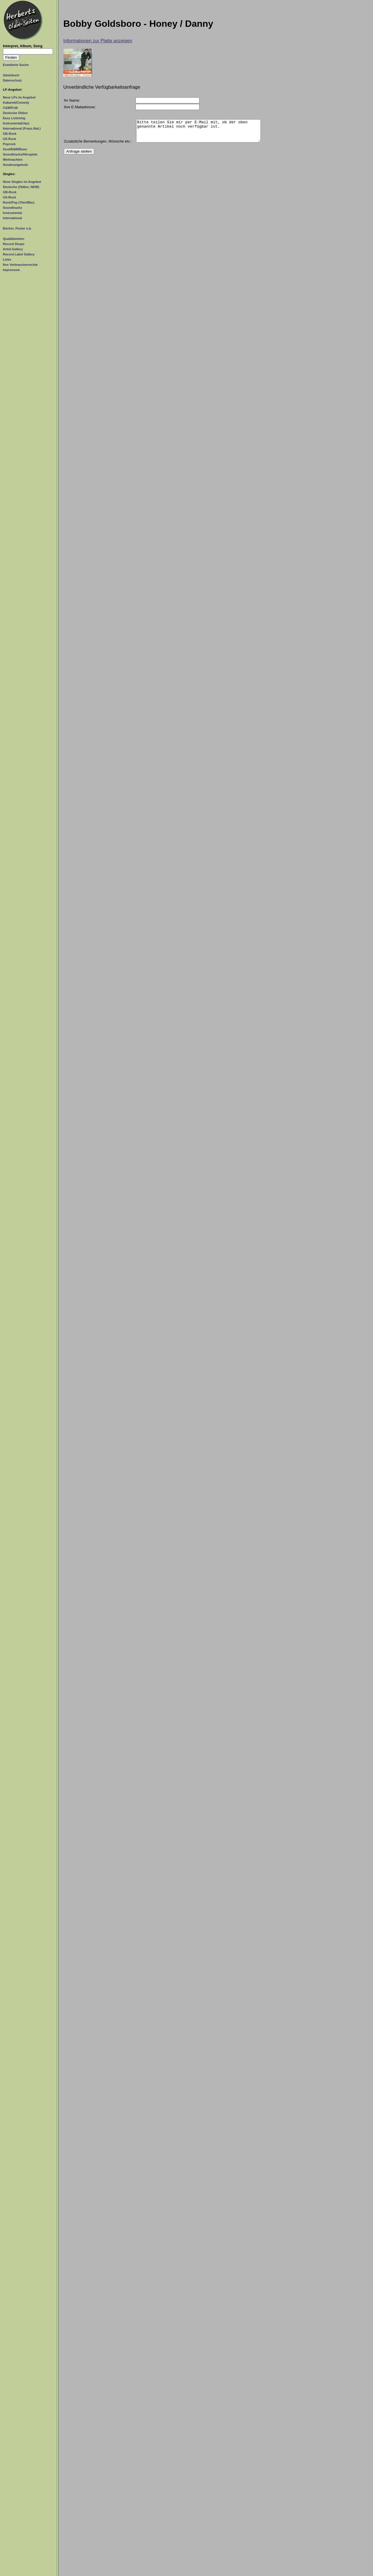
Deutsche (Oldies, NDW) (21, 187)
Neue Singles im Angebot (22, 181)
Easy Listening (14, 118)
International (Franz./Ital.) (22, 128)
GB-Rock (9, 133)
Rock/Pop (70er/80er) (19, 202)
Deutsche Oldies (15, 113)
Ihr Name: (72, 100)
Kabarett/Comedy (16, 102)
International (12, 218)
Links (7, 259)
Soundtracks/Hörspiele (20, 154)
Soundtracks (12, 207)
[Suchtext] (28, 51)
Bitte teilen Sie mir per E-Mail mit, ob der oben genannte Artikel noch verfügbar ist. (198, 133)
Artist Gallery (13, 249)
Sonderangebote (15, 164)
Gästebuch (11, 75)
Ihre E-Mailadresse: (80, 107)
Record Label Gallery (19, 254)
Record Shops (13, 244)
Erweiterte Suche (16, 65)
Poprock (9, 144)
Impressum (11, 270)
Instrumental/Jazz (16, 123)
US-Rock (9, 139)
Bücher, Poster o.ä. (17, 228)
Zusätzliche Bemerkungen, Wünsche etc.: (98, 145)
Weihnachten (12, 159)
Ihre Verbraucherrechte (20, 264)
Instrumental (12, 213)
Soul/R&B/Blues (15, 149)
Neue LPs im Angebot (19, 97)
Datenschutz (12, 80)
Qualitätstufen (13, 238)
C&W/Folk (10, 107)
